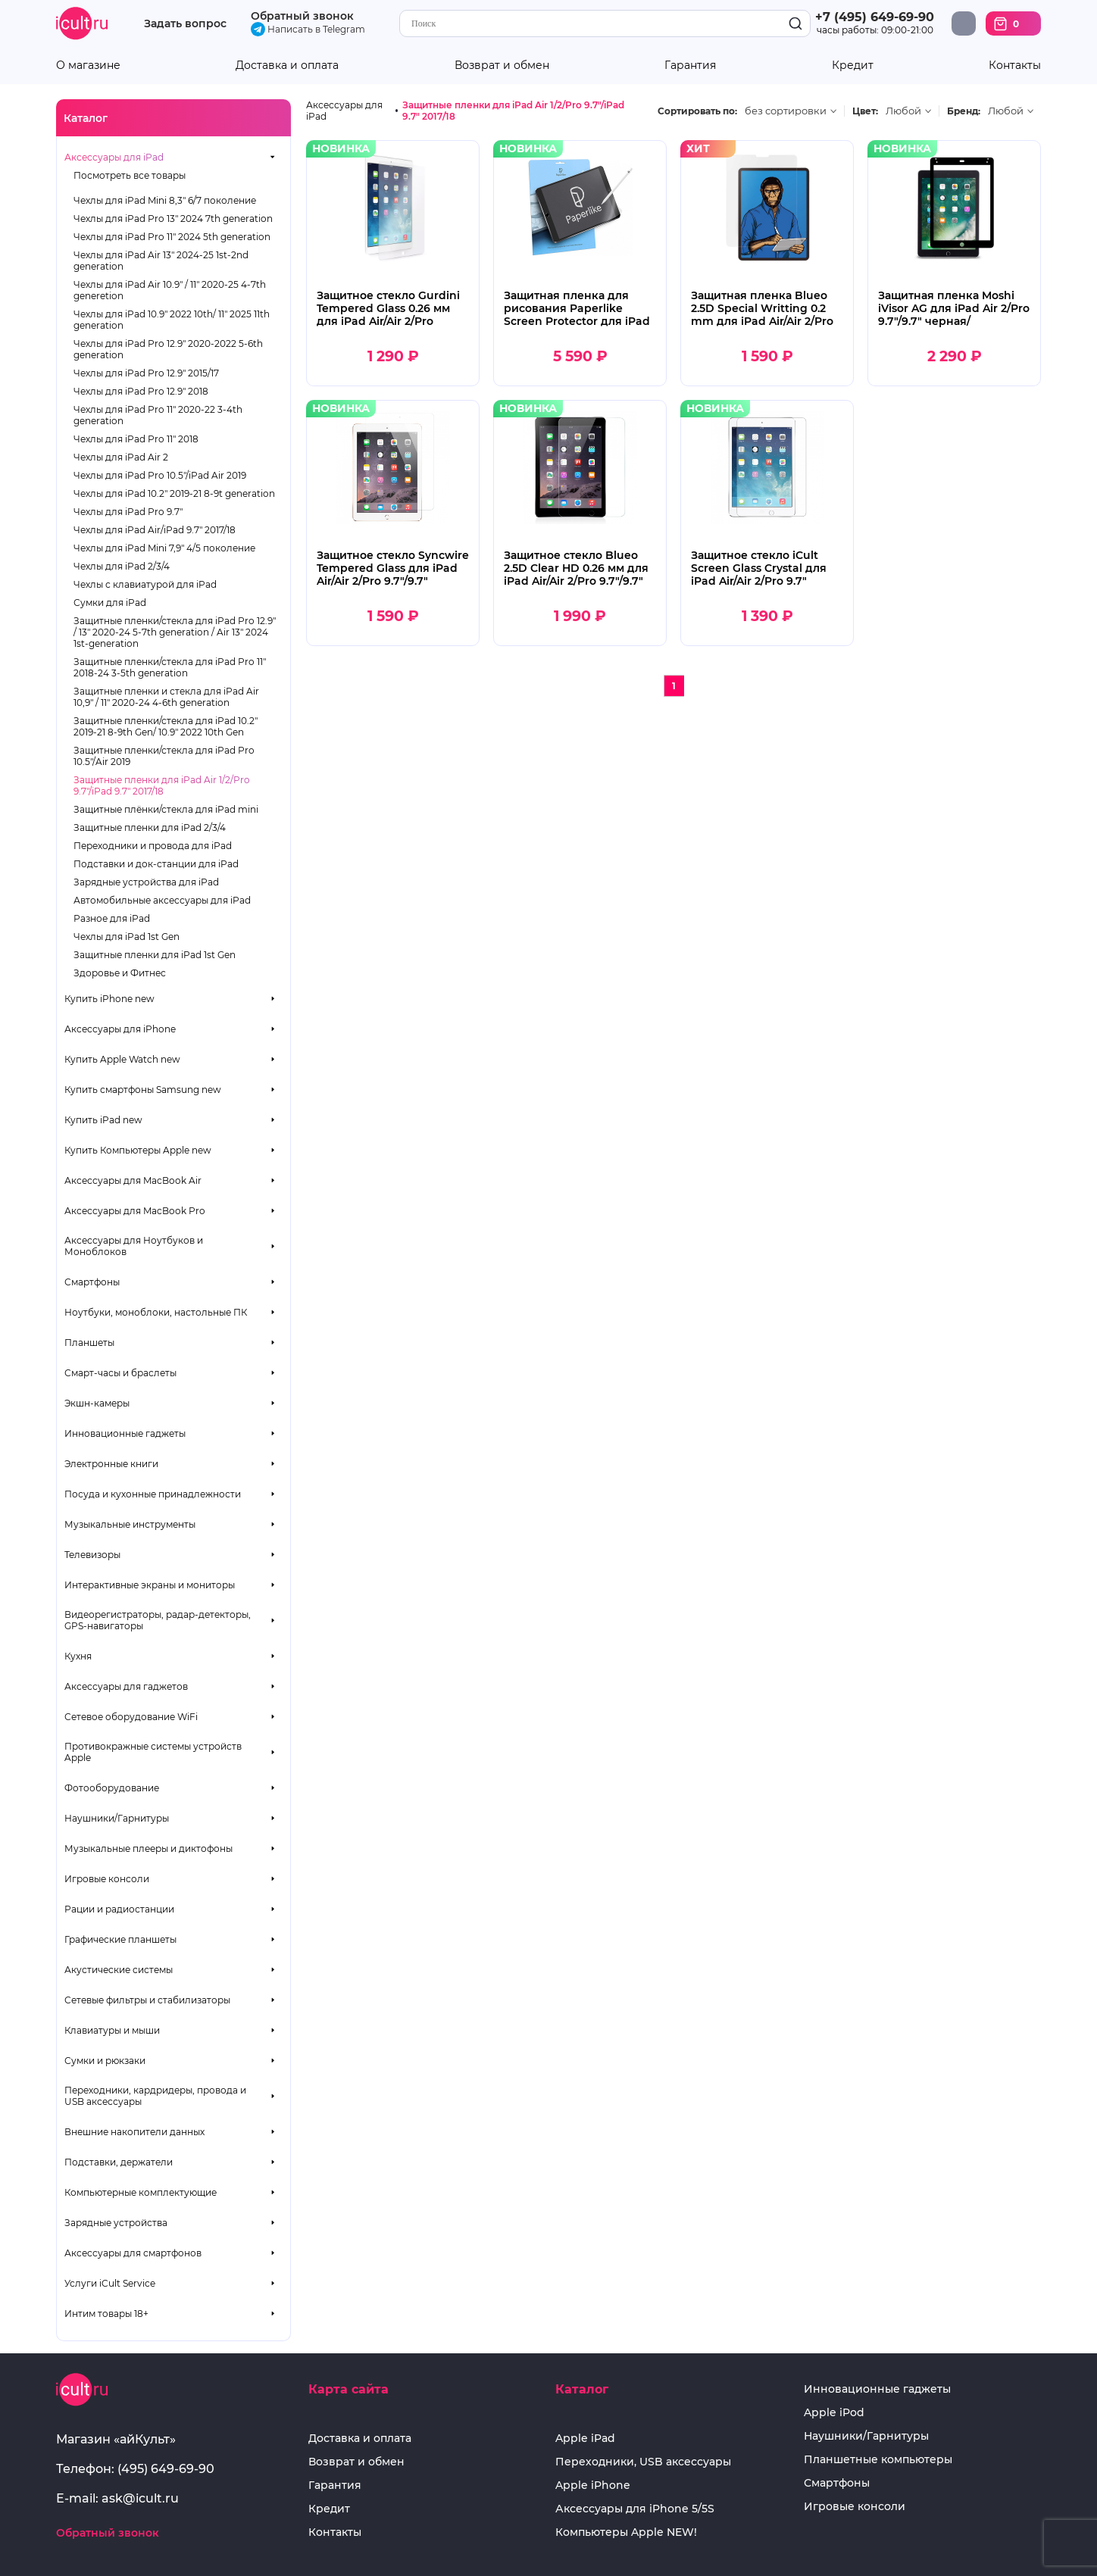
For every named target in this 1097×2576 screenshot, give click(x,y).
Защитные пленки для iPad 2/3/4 (149, 827)
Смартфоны (92, 1282)
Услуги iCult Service (109, 2283)
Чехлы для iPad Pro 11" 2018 (135, 439)
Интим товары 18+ (106, 2313)
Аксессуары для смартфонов (133, 2253)
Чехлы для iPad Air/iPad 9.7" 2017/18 (154, 529)
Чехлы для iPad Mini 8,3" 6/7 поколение (164, 200)
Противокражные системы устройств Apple (153, 1752)
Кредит (853, 65)
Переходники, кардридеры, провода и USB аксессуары (155, 2095)
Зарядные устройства (115, 2222)
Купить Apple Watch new (122, 1059)
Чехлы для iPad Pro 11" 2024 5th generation (171, 236)
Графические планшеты (120, 1939)
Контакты (1015, 65)
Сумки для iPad (109, 602)
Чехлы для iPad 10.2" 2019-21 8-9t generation (174, 493)
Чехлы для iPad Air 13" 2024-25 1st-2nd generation (160, 260)
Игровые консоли (106, 1878)
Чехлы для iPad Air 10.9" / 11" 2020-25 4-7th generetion (169, 290)
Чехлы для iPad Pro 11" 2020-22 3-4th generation (157, 415)
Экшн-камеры (97, 1403)
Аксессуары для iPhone (120, 1029)
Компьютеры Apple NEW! (626, 2532)
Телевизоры (92, 1554)
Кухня (78, 1656)
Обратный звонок (302, 16)
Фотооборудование (111, 1788)
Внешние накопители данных (134, 2131)
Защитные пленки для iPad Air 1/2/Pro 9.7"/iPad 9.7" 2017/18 (161, 785)
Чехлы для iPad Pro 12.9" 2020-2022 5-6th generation (168, 349)
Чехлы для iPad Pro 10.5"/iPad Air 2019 (159, 475)
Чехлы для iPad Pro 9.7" (128, 511)
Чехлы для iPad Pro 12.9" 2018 (140, 391)
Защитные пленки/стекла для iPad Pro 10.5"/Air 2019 (164, 756)
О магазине (88, 65)
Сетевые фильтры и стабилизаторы (147, 2000)
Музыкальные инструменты (129, 1524)
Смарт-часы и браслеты (120, 1373)
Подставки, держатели (118, 2162)
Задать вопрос (185, 24)
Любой (903, 111)
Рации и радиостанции (119, 1909)
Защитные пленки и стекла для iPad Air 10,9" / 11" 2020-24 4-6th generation (166, 696)
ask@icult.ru (140, 2498)
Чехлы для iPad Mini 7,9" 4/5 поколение (164, 548)
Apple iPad (585, 2438)
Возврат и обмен (502, 65)
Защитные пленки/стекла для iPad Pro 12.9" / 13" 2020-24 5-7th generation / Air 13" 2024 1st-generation (174, 632)
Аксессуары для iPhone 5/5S (634, 2509)
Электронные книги (111, 1463)
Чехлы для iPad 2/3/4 (121, 566)
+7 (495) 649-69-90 (874, 17)
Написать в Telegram (308, 29)
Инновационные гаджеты (125, 1433)
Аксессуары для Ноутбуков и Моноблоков (133, 1246)
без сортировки (786, 111)
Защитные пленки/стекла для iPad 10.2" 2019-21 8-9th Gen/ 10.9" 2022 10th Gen (165, 726)
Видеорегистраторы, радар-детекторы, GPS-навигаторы (157, 1620)
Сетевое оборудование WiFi (131, 1716)
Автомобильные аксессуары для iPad (162, 900)
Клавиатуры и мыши (112, 2030)
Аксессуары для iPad (114, 157)
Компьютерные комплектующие (140, 2192)
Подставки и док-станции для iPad (156, 864)
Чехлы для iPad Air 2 (120, 457)
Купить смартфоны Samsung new (142, 1089)
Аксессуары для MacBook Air (133, 1180)
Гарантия (690, 65)
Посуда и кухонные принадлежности (152, 1494)
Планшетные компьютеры (878, 2459)
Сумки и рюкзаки (104, 2060)
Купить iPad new (103, 1120)
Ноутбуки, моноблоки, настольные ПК (155, 1312)
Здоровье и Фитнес (119, 973)
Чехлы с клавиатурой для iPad (145, 584)
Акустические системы (118, 1969)
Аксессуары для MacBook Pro (134, 1210)
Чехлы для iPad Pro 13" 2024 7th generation (173, 218)
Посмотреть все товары (129, 175)
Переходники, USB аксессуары (643, 2462)
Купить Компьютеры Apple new (137, 1150)
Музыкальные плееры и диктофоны (148, 1848)
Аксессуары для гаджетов (126, 1686)
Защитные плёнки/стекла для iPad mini (165, 809)
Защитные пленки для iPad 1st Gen (154, 954)
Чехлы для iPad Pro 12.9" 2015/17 (146, 373)
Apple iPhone (592, 2485)
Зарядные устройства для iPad (146, 882)
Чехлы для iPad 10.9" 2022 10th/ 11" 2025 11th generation (171, 319)
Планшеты (89, 1342)
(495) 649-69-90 (165, 2469)
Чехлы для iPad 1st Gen (126, 936)
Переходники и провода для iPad (152, 845)
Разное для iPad (111, 918)
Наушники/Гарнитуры (116, 1818)
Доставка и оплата (287, 65)
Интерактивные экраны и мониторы (149, 1585)
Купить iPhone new (109, 998)
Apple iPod (834, 2412)
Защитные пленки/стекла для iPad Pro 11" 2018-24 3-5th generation (169, 667)
